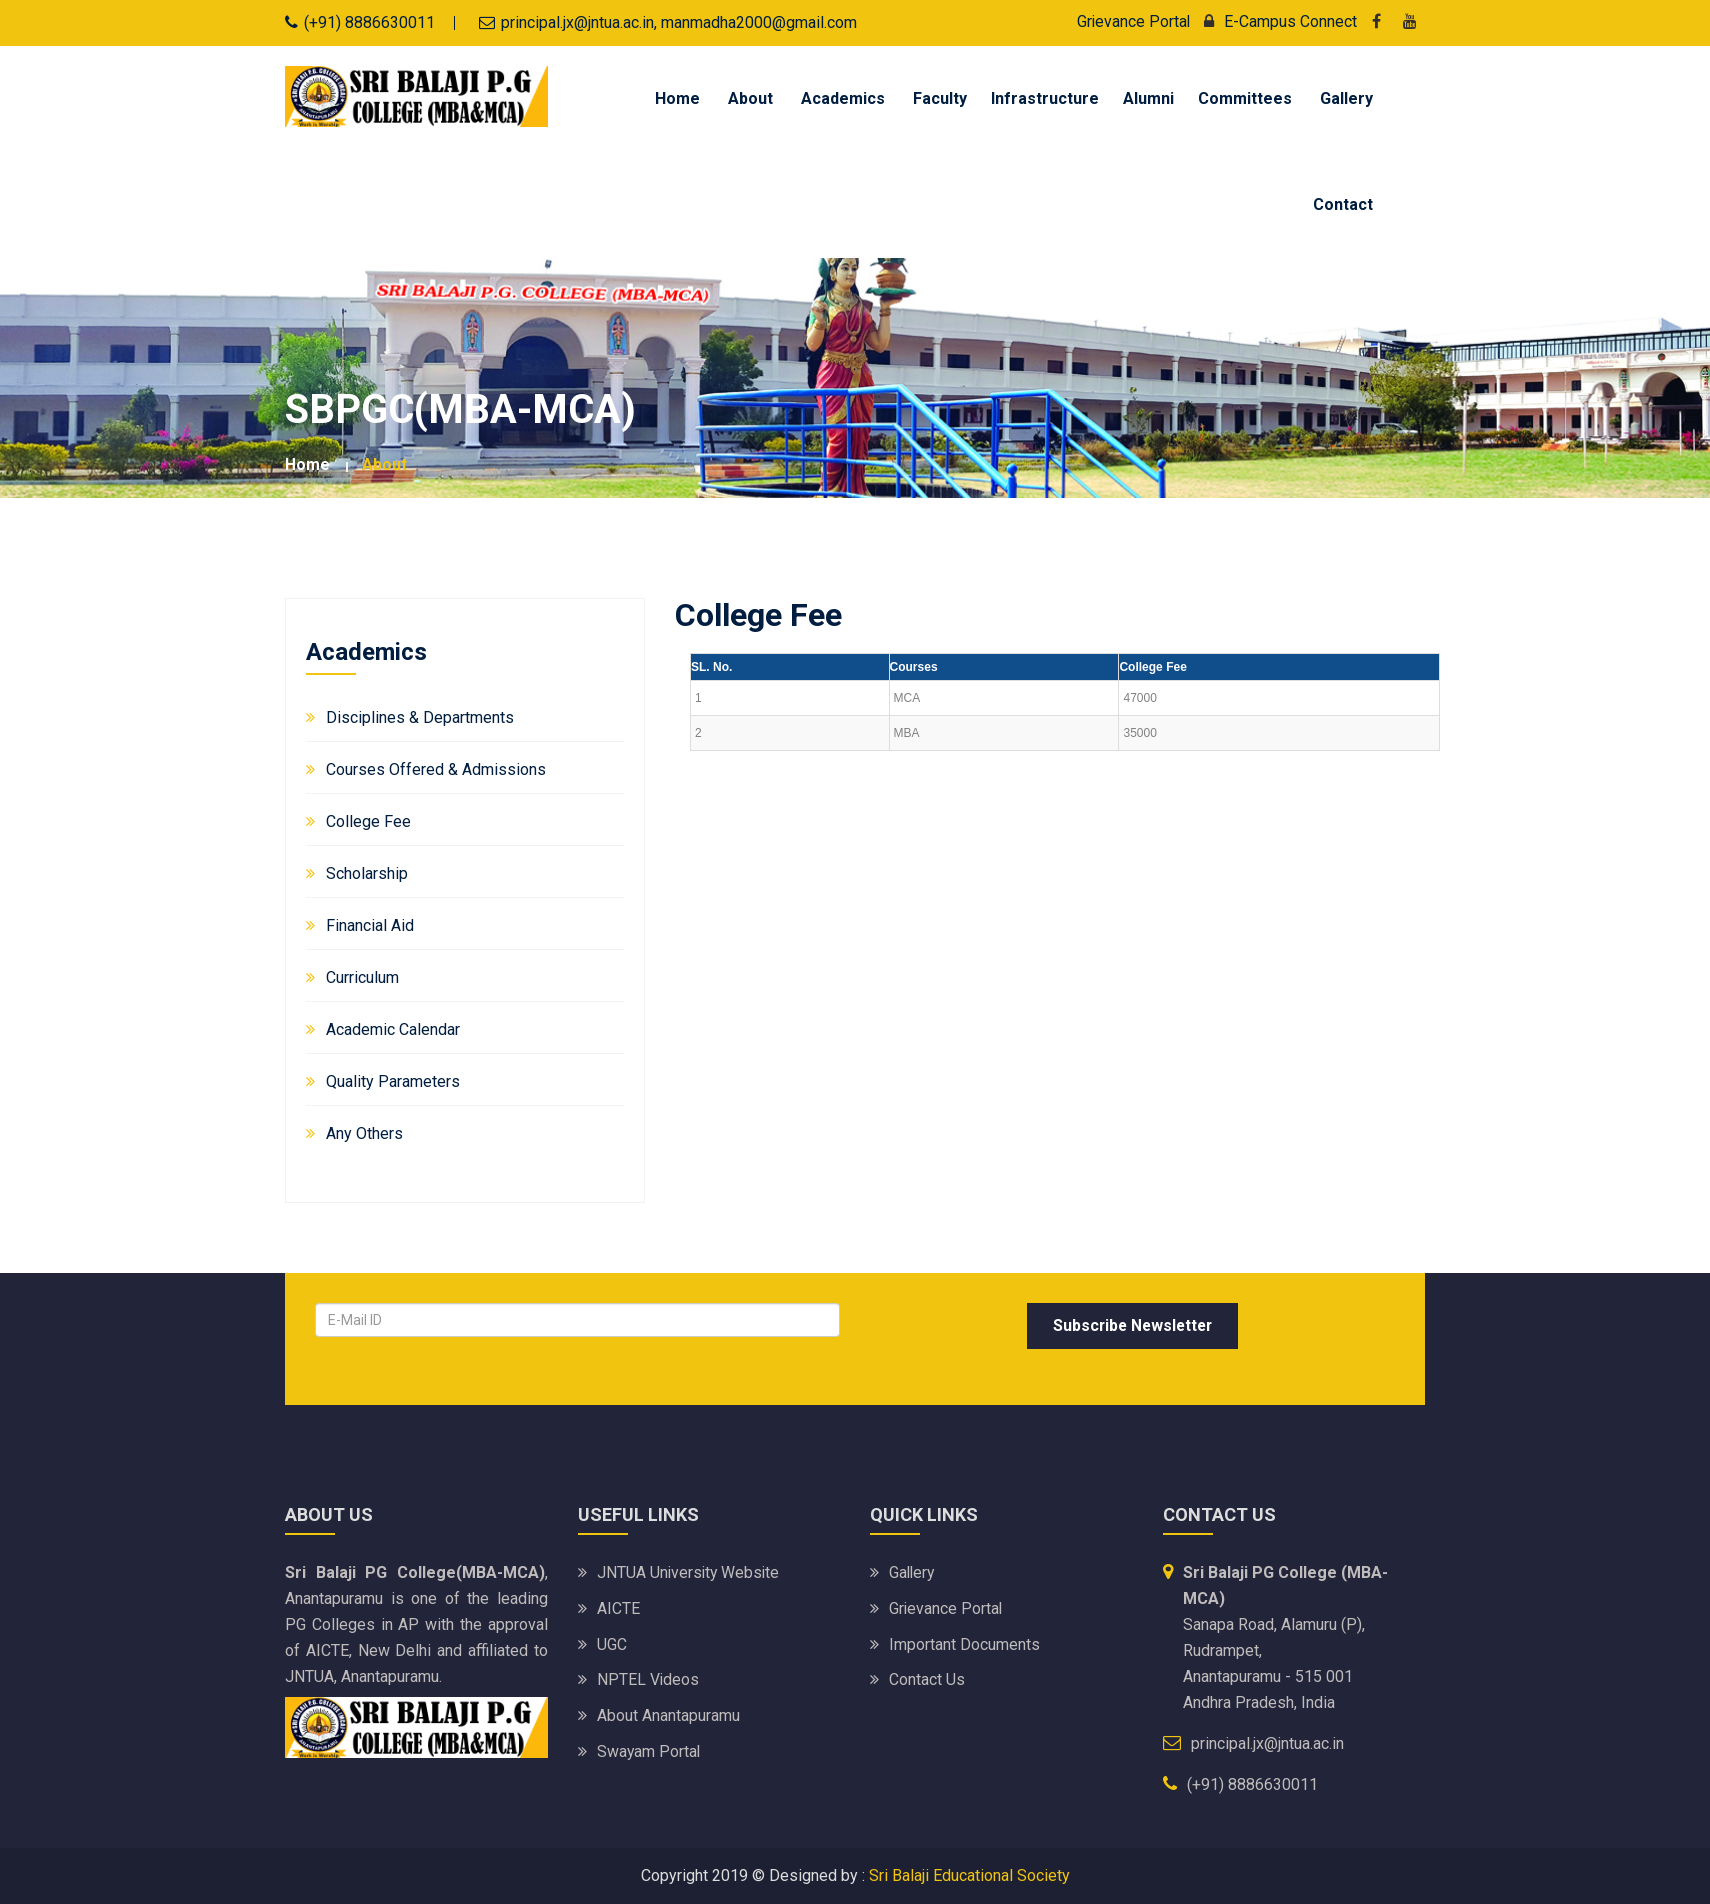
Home (677, 98)
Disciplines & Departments (420, 717)
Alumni (1148, 98)
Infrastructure (1045, 98)
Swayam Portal (649, 1752)
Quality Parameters (393, 1081)
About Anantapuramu (668, 1716)
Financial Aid (370, 925)
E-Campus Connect (1275, 21)
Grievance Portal (1132, 21)
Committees (1245, 98)
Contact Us (927, 1680)
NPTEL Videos (648, 1680)
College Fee (368, 821)
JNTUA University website (690, 1572)
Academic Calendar (393, 1029)
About (750, 98)
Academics (843, 98)
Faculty (940, 98)
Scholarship (367, 873)
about (384, 464)
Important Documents (964, 1644)
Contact (1343, 204)
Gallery (1346, 98)
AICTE (618, 1608)
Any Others (364, 1133)
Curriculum (362, 977)
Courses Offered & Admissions (436, 769)
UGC (612, 1644)
